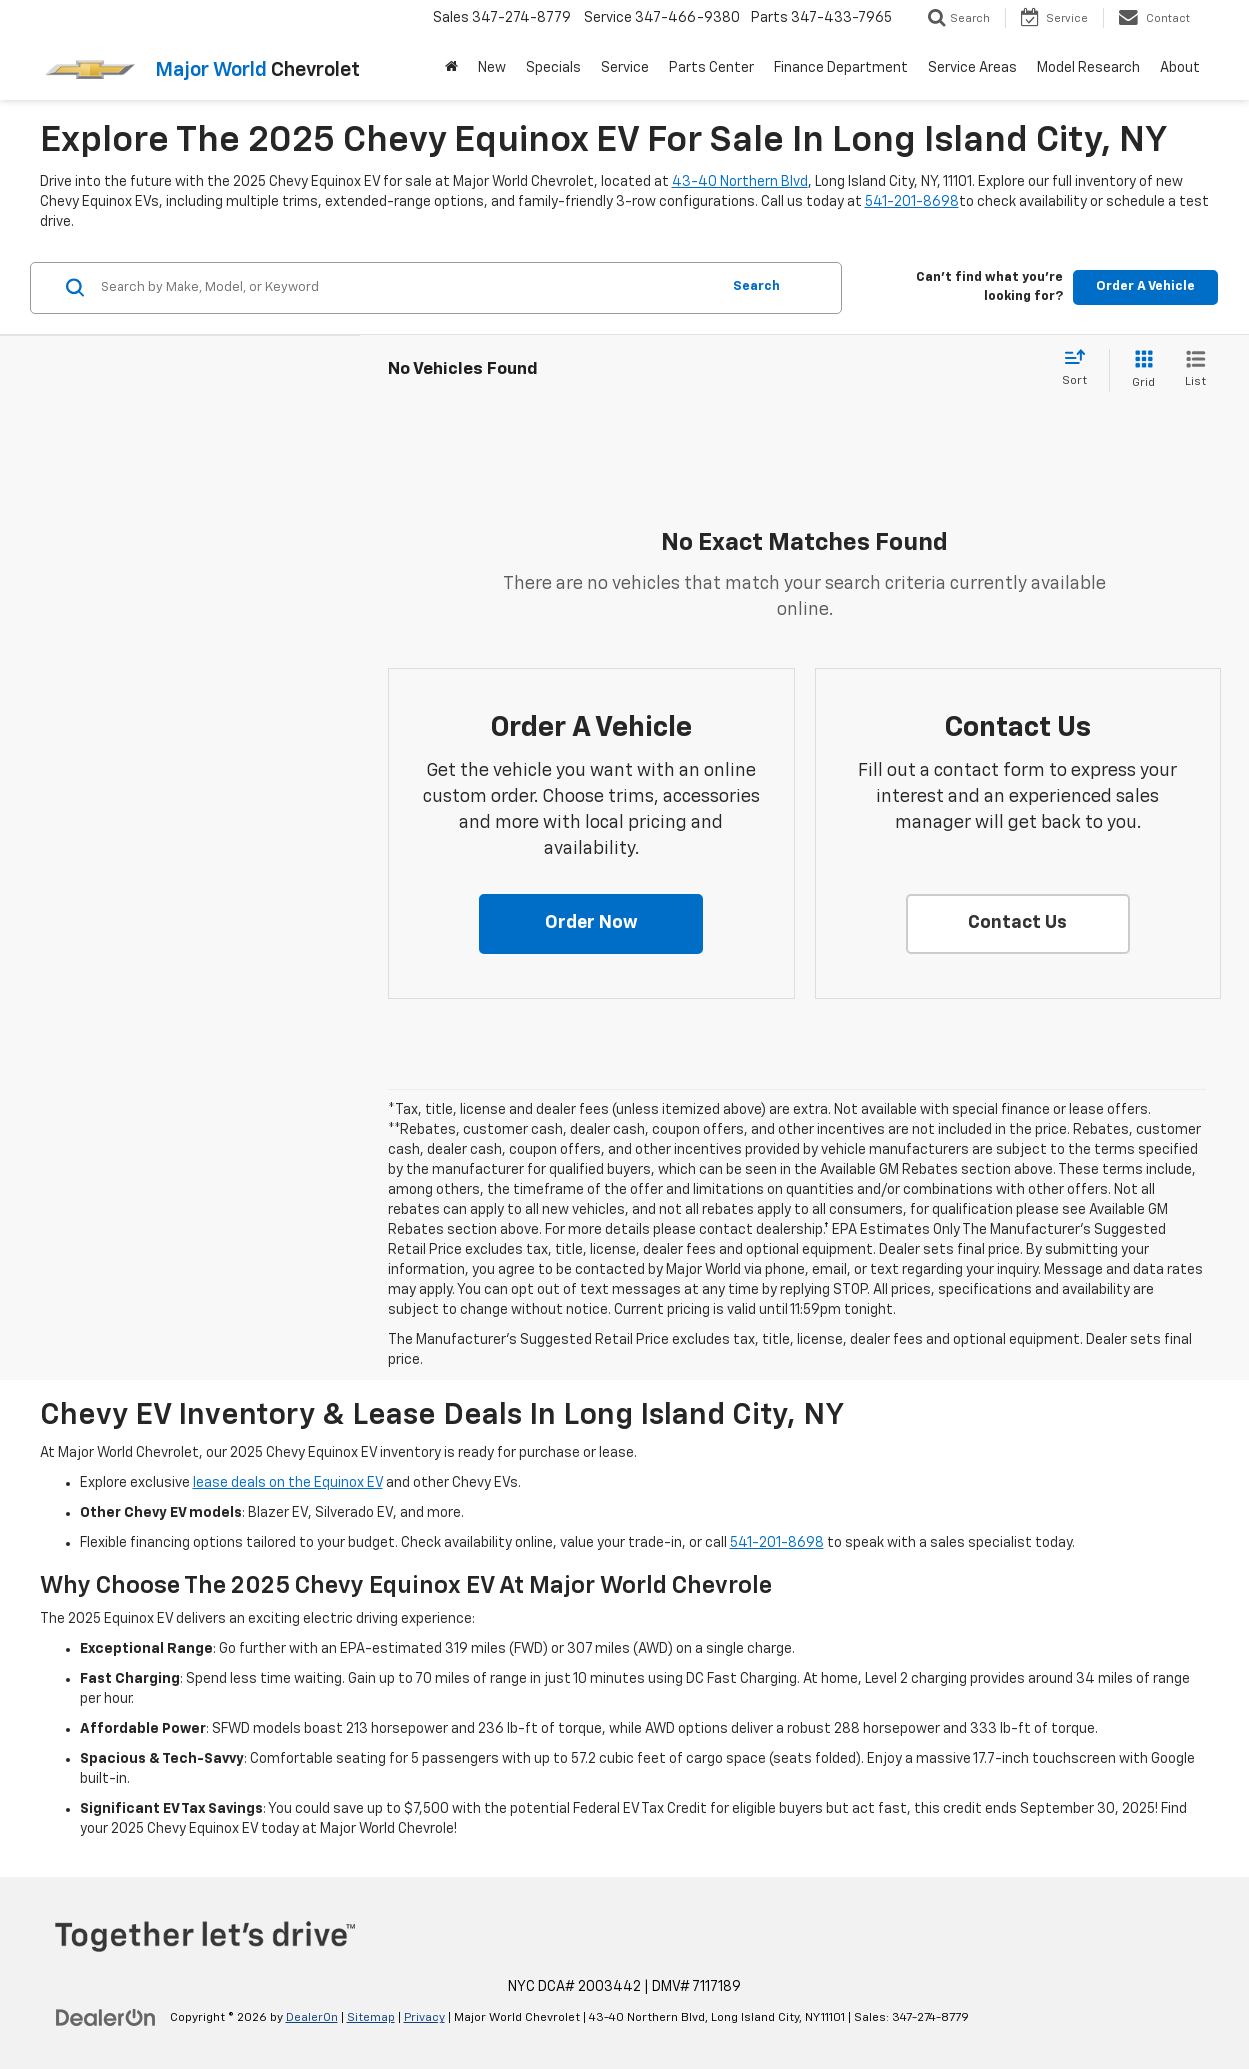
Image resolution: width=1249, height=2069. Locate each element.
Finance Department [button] (841, 68)
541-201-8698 (912, 202)
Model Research (1088, 68)
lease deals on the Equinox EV (288, 1483)
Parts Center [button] (711, 68)
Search (756, 286)
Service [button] (625, 68)
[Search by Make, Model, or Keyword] (407, 288)
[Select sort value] (1080, 369)
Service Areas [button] (972, 68)
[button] (591, 924)
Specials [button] (553, 68)
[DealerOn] (106, 2017)
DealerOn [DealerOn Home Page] (312, 2018)
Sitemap (371, 2018)
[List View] (1195, 370)
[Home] (451, 68)
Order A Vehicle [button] (1145, 286)
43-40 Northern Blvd (740, 182)
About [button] (1180, 68)
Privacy (424, 2018)
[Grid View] (1139, 370)
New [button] (492, 68)
